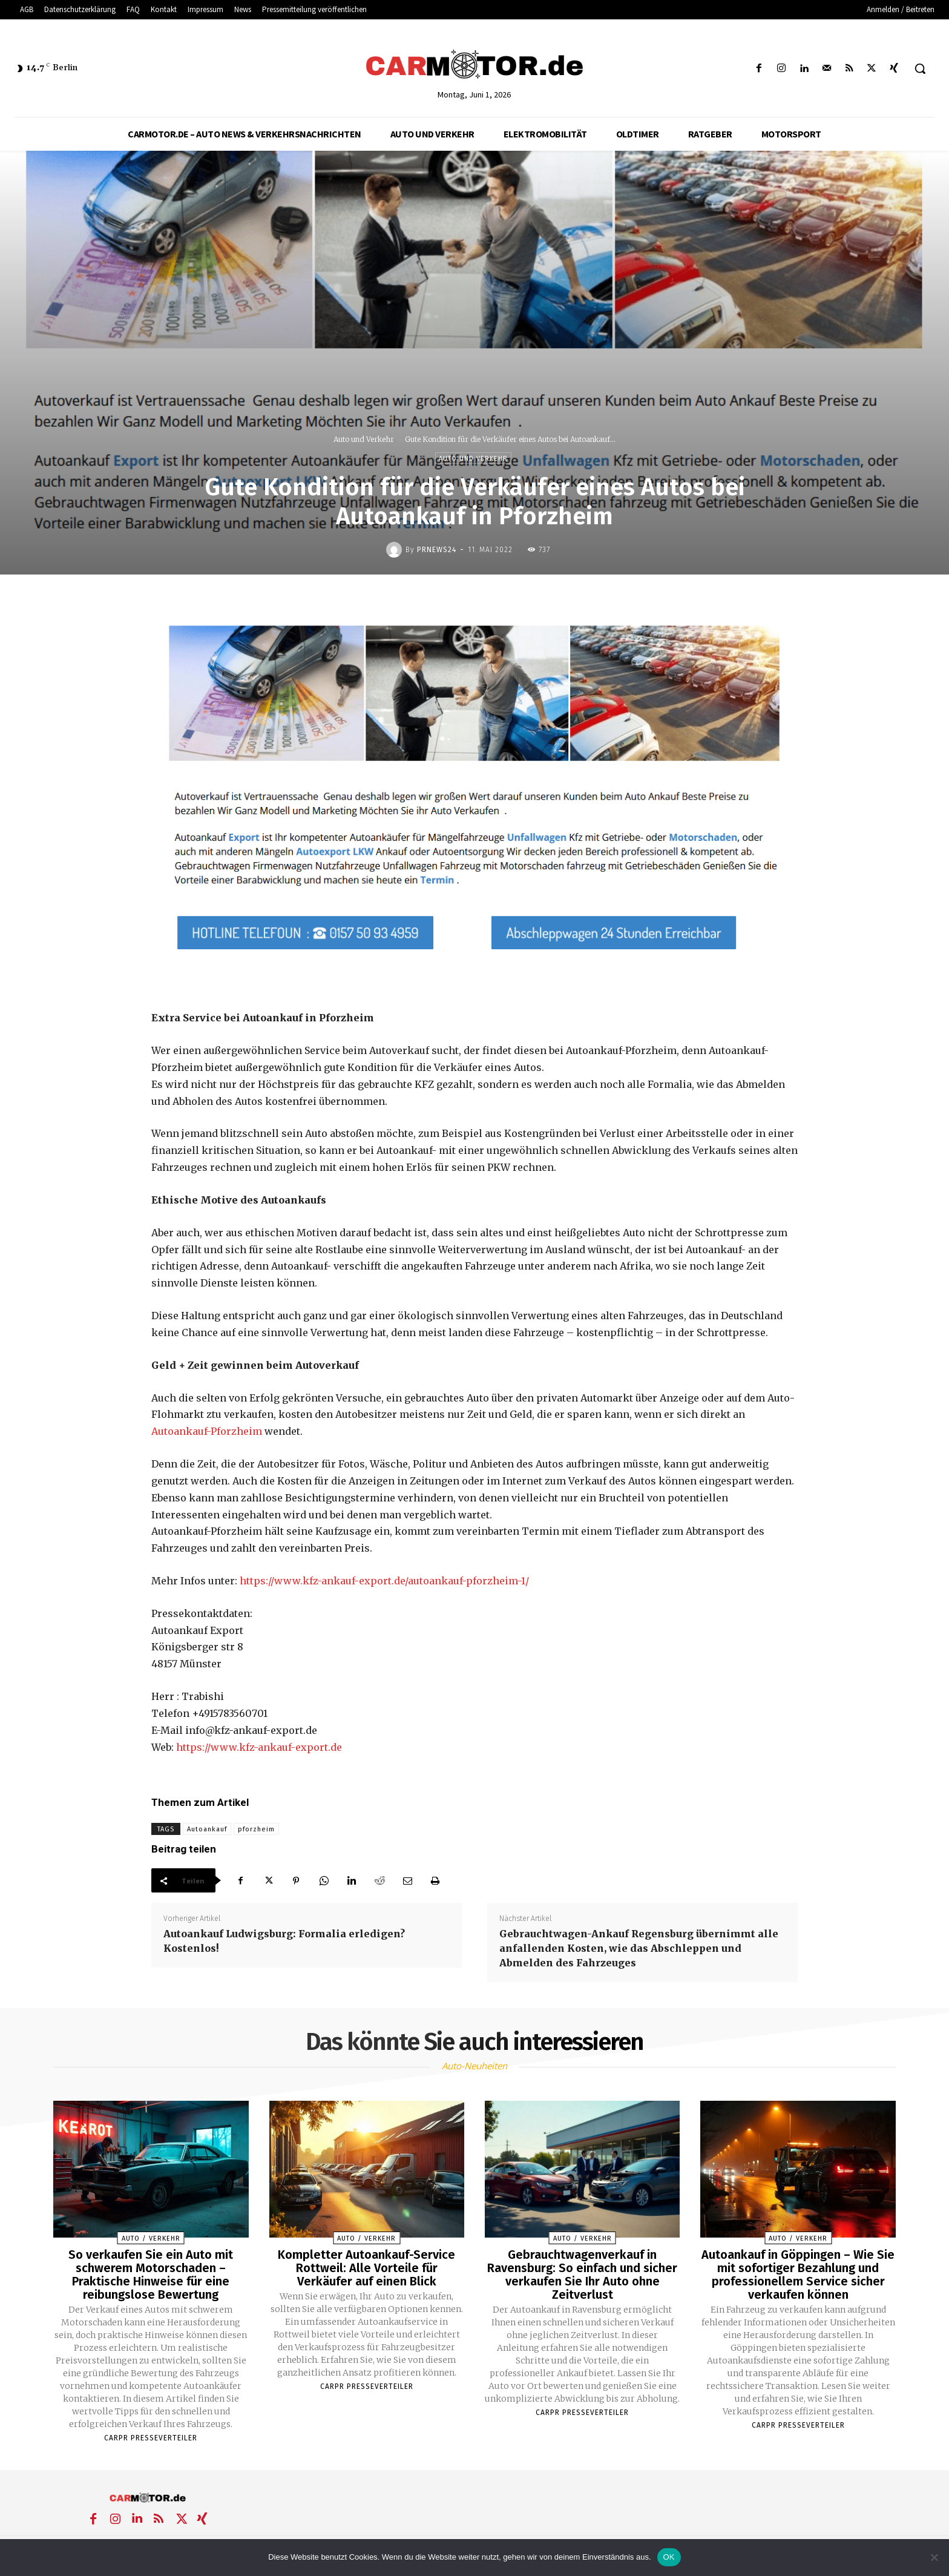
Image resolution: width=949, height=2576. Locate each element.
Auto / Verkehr (151, 2238)
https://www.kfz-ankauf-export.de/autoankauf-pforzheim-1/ (384, 1581)
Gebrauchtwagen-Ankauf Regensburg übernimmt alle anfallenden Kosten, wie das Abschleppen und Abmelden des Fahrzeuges (638, 1948)
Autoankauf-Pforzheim (206, 1431)
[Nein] (934, 2557)
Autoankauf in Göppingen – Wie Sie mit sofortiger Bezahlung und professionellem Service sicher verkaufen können (798, 2274)
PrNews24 (436, 549)
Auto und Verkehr (363, 439)
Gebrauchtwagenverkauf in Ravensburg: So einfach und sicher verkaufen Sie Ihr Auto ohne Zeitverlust (582, 2274)
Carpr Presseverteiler (150, 2438)
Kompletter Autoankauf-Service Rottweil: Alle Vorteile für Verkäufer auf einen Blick (366, 2267)
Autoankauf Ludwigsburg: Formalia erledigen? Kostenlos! (284, 1941)
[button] (919, 68)
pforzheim (256, 1829)
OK (669, 2556)
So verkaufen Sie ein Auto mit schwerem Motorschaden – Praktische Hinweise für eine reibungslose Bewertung (150, 2274)
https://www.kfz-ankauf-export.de (259, 1747)
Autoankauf (207, 1829)
